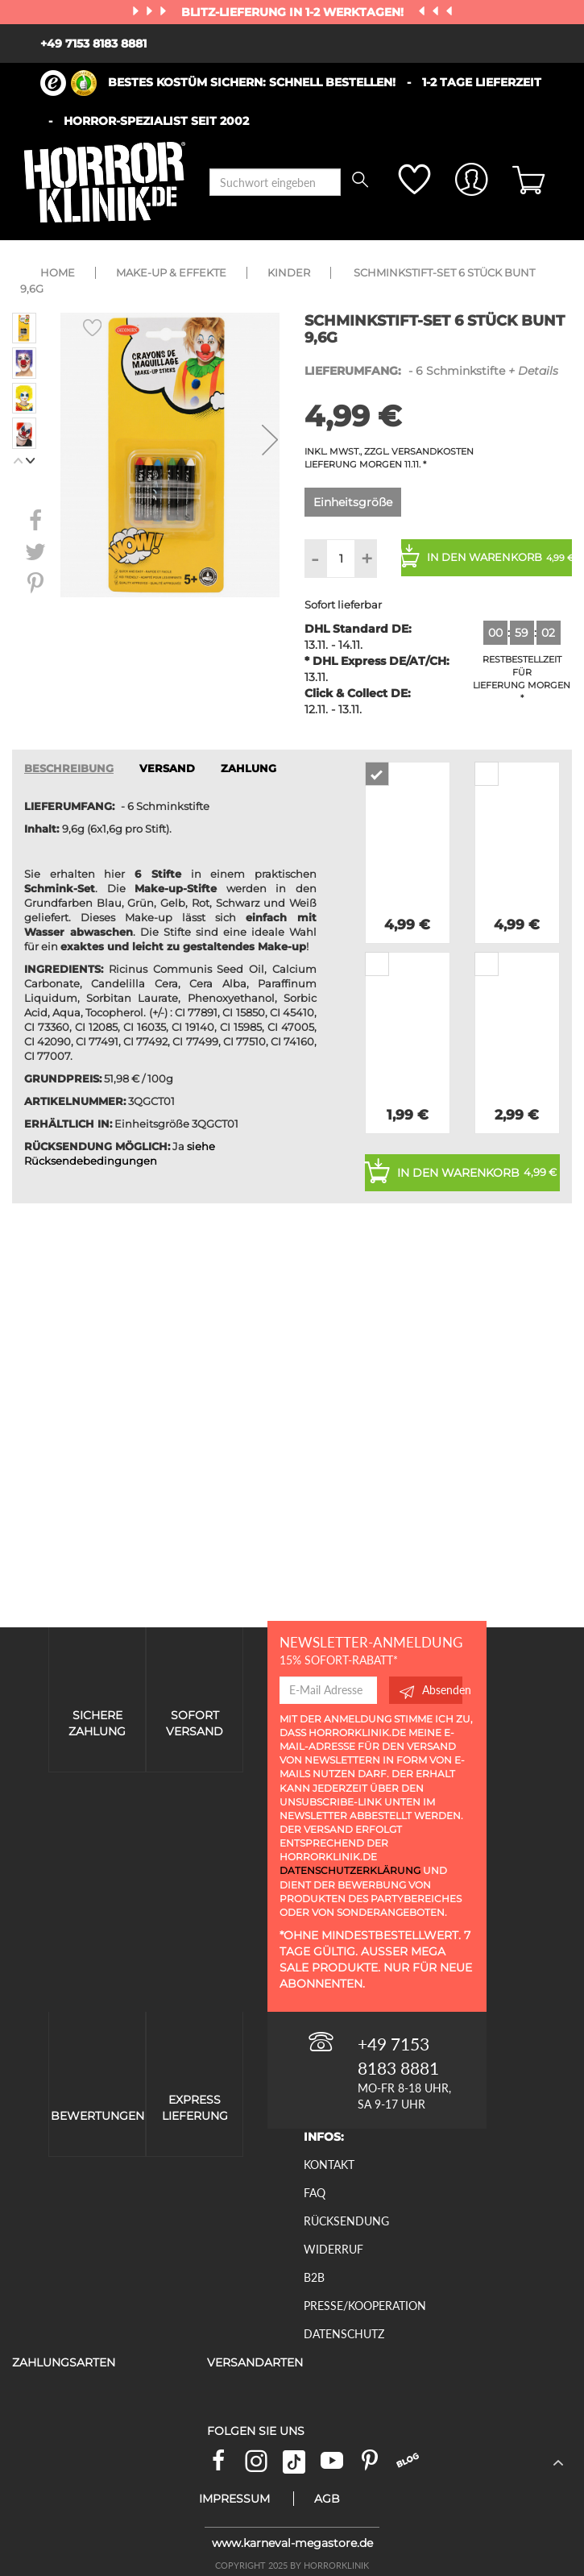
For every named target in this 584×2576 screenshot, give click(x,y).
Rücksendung (346, 2221)
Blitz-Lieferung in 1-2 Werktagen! (294, 12)
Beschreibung (69, 768)
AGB (327, 2498)
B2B (314, 2277)
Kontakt (329, 2164)
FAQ (314, 2193)
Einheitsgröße (352, 502)
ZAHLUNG (248, 768)
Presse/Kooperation (365, 2305)
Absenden (431, 1690)
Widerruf (333, 2249)
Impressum (234, 2498)
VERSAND (167, 768)
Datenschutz (344, 2334)
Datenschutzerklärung (350, 1870)
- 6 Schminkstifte (431, 371)
